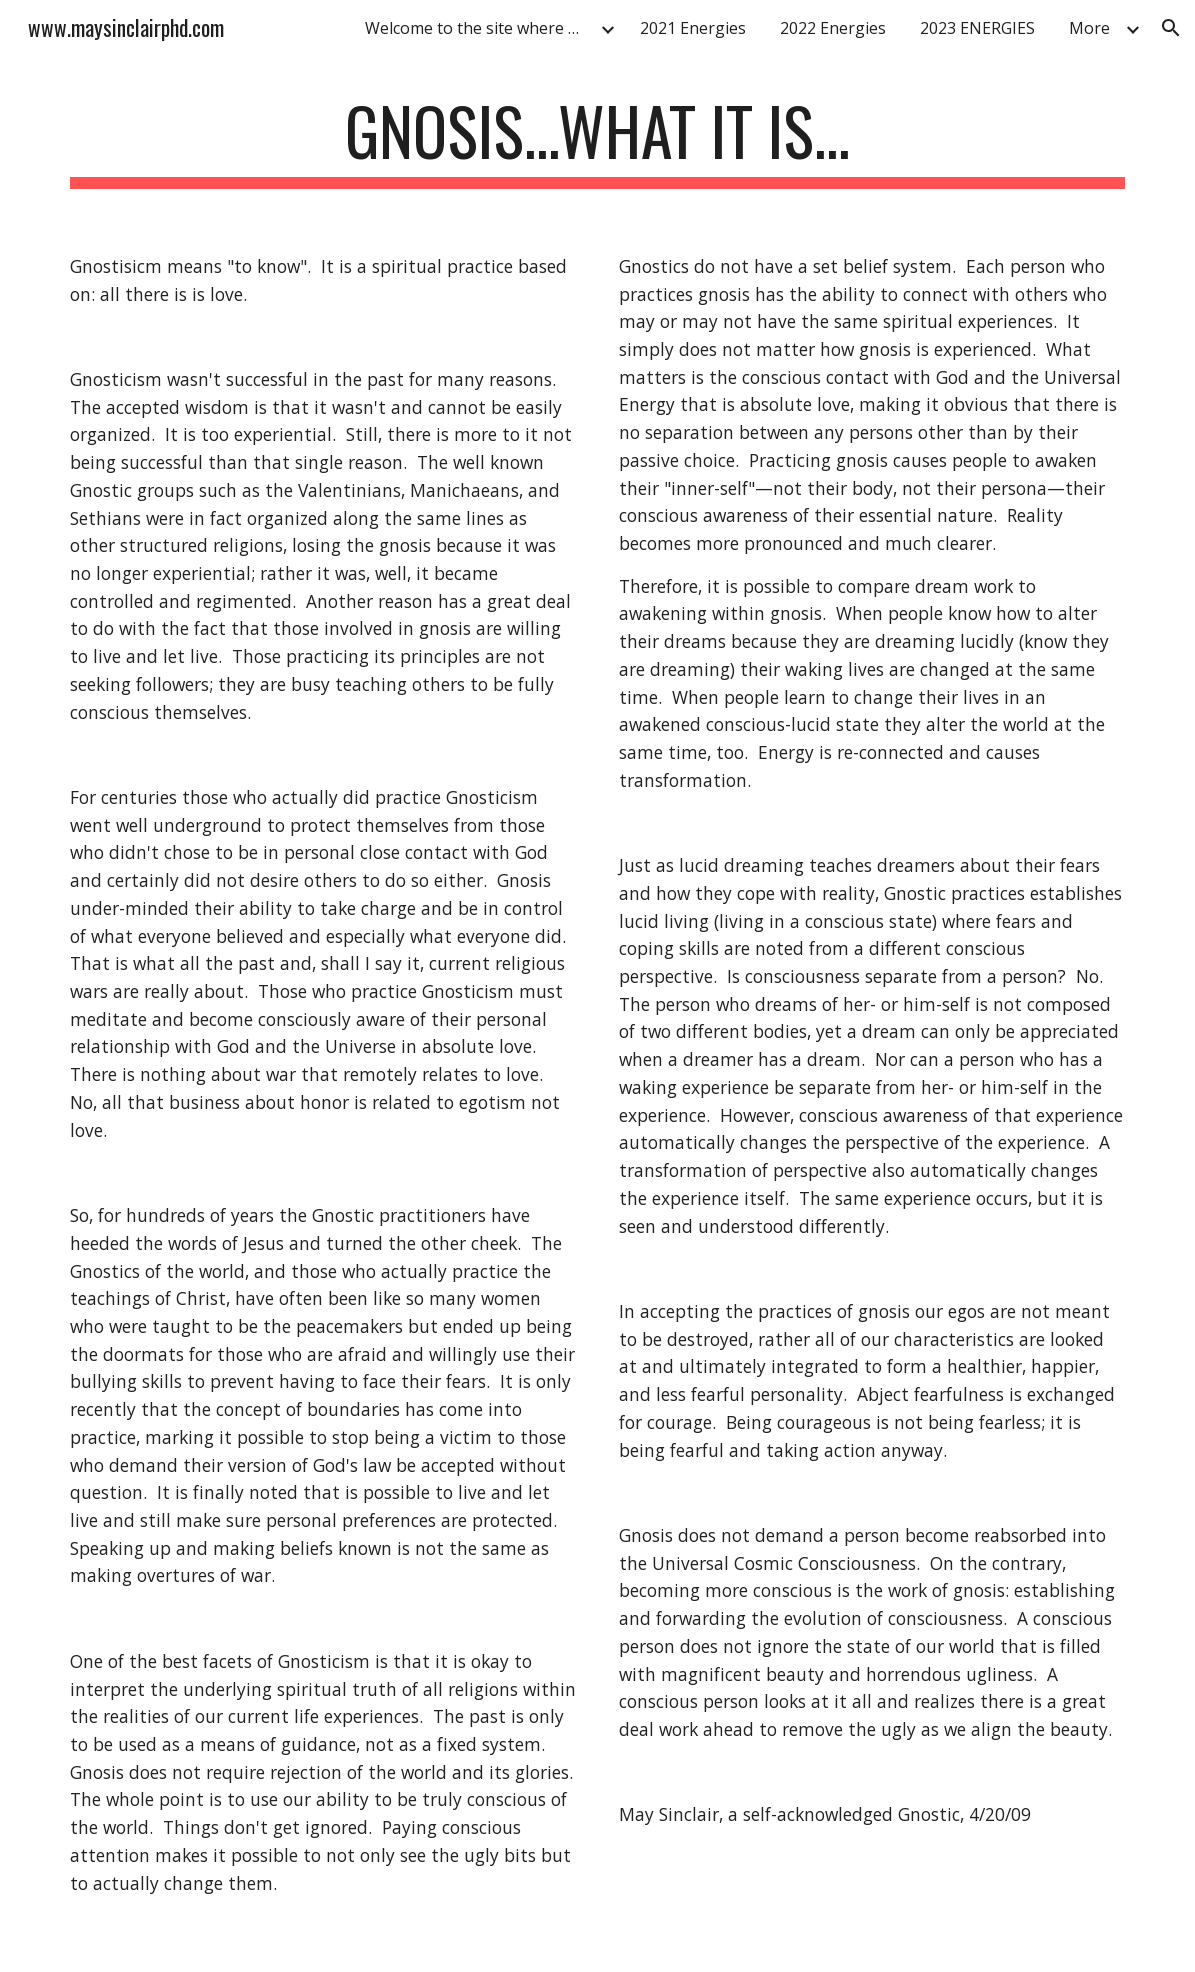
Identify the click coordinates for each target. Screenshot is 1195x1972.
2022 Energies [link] (833, 28)
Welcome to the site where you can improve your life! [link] (480, 28)
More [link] (1089, 28)
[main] (598, 140)
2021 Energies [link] (693, 28)
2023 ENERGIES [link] (977, 28)
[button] (1171, 28)
